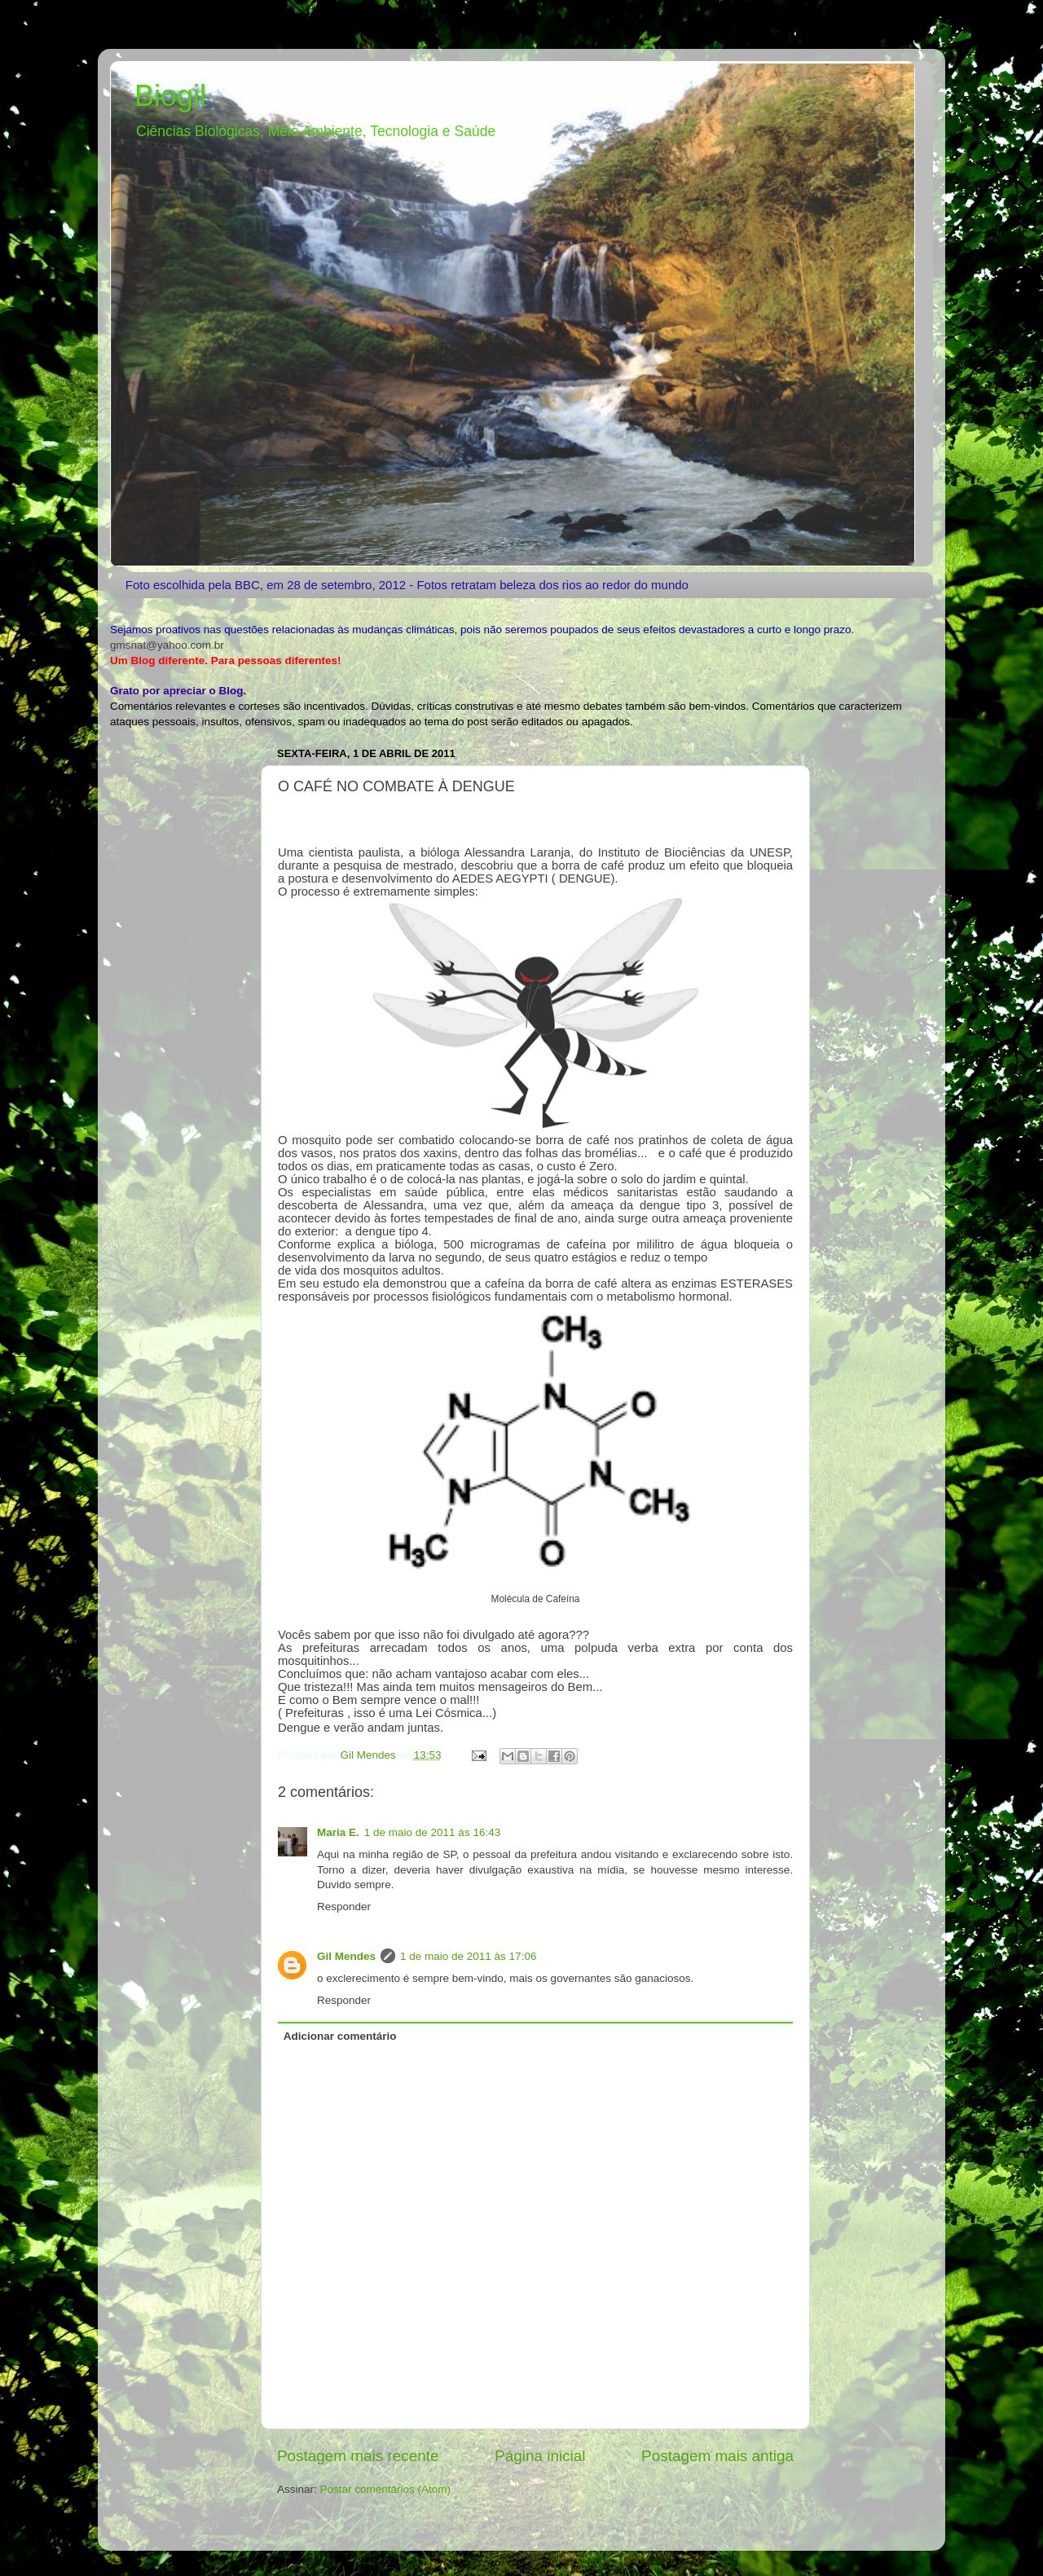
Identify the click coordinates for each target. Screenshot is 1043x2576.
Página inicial (540, 2455)
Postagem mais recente (357, 2455)
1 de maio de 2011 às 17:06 (468, 1956)
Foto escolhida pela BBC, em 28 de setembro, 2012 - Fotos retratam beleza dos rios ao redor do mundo (407, 585)
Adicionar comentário (340, 2036)
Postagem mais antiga (717, 2455)
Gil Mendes (346, 1956)
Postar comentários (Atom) (385, 2489)
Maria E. (338, 1832)
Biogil (170, 95)
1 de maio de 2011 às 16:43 (432, 1832)
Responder (344, 1906)
